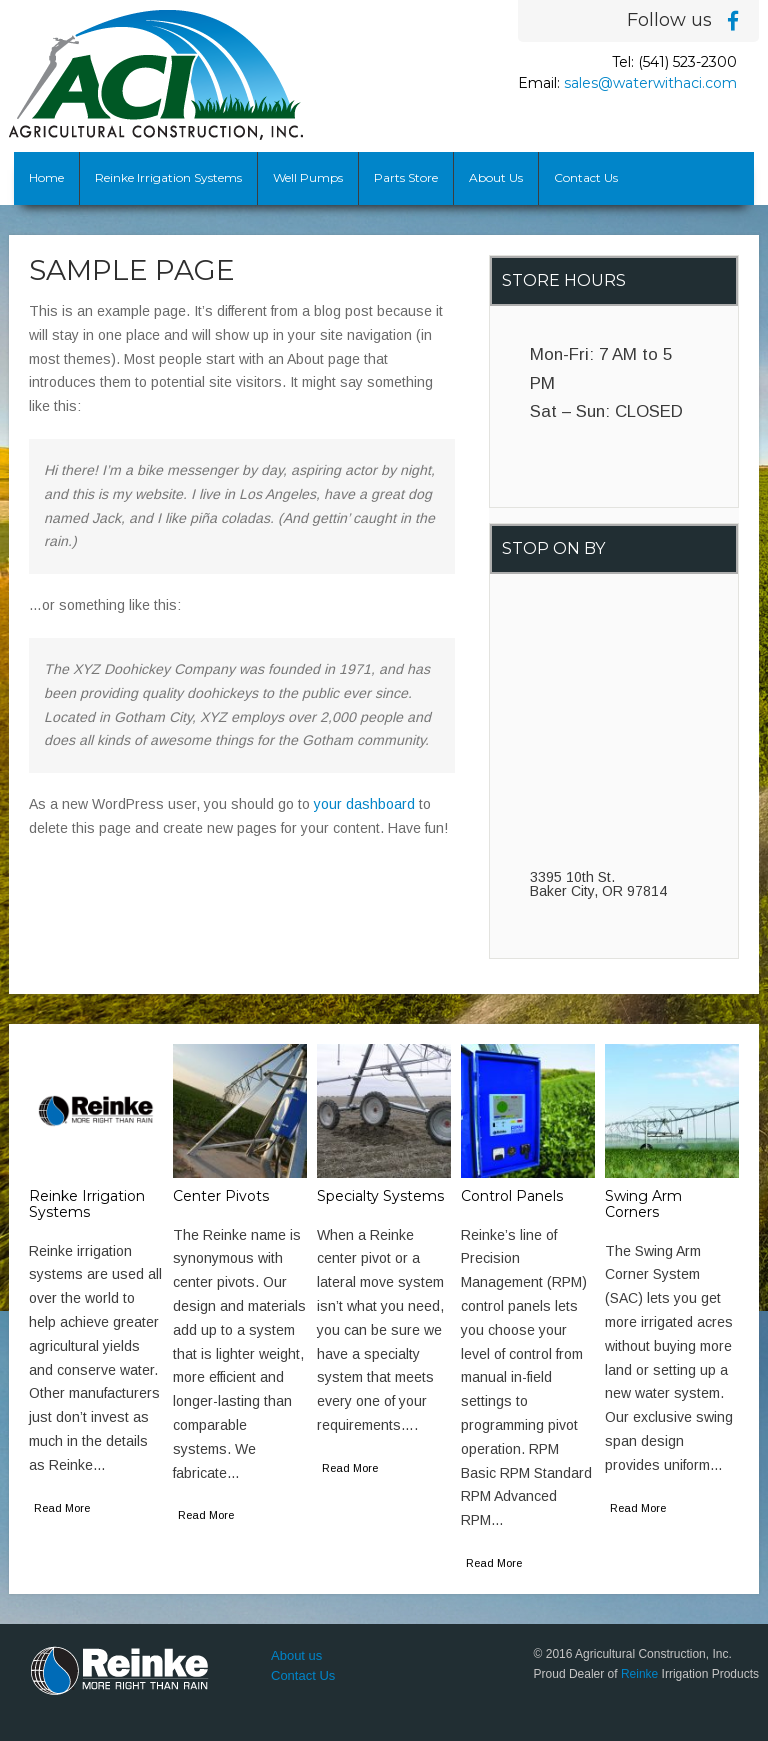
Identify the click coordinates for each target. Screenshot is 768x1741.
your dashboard (364, 804)
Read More (62, 1508)
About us (296, 1655)
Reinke (639, 1674)
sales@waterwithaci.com (650, 83)
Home (46, 177)
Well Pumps (308, 177)
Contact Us (586, 177)
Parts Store (406, 177)
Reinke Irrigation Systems (168, 177)
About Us (496, 177)
